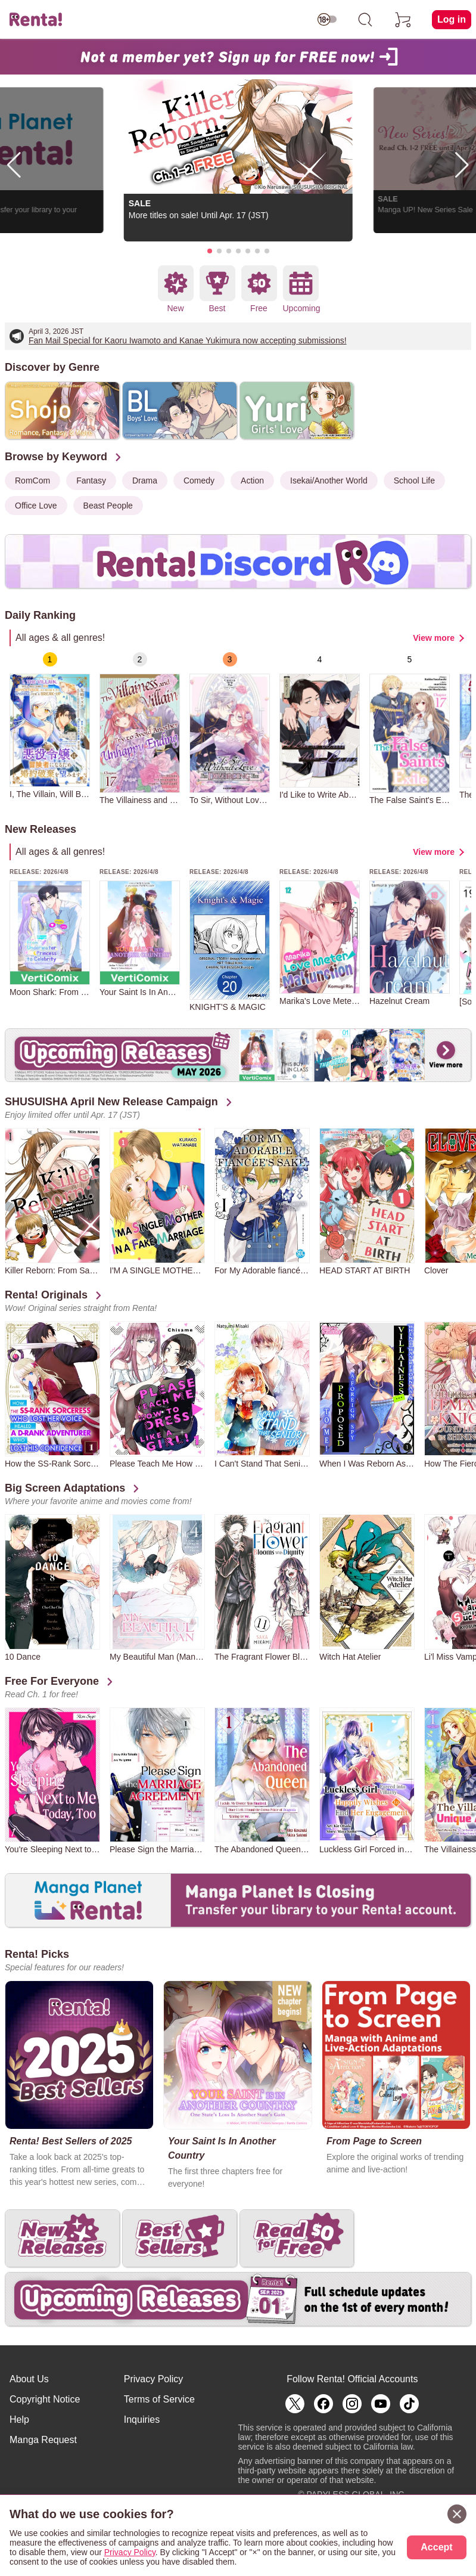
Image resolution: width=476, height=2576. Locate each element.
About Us (29, 2379)
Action (252, 480)
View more (434, 638)
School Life (414, 480)
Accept (436, 2547)
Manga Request (43, 2440)
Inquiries (142, 2419)
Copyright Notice (45, 2399)
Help (19, 2419)
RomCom (32, 480)
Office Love (36, 505)
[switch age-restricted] (327, 19)
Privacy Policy (153, 2379)
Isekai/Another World (329, 480)
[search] (365, 19)
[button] (209, 251)
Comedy (198, 480)
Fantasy (91, 480)
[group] (50, 725)
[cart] (403, 19)
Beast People (108, 505)
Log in (451, 19)
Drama (144, 480)
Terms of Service (159, 2399)
